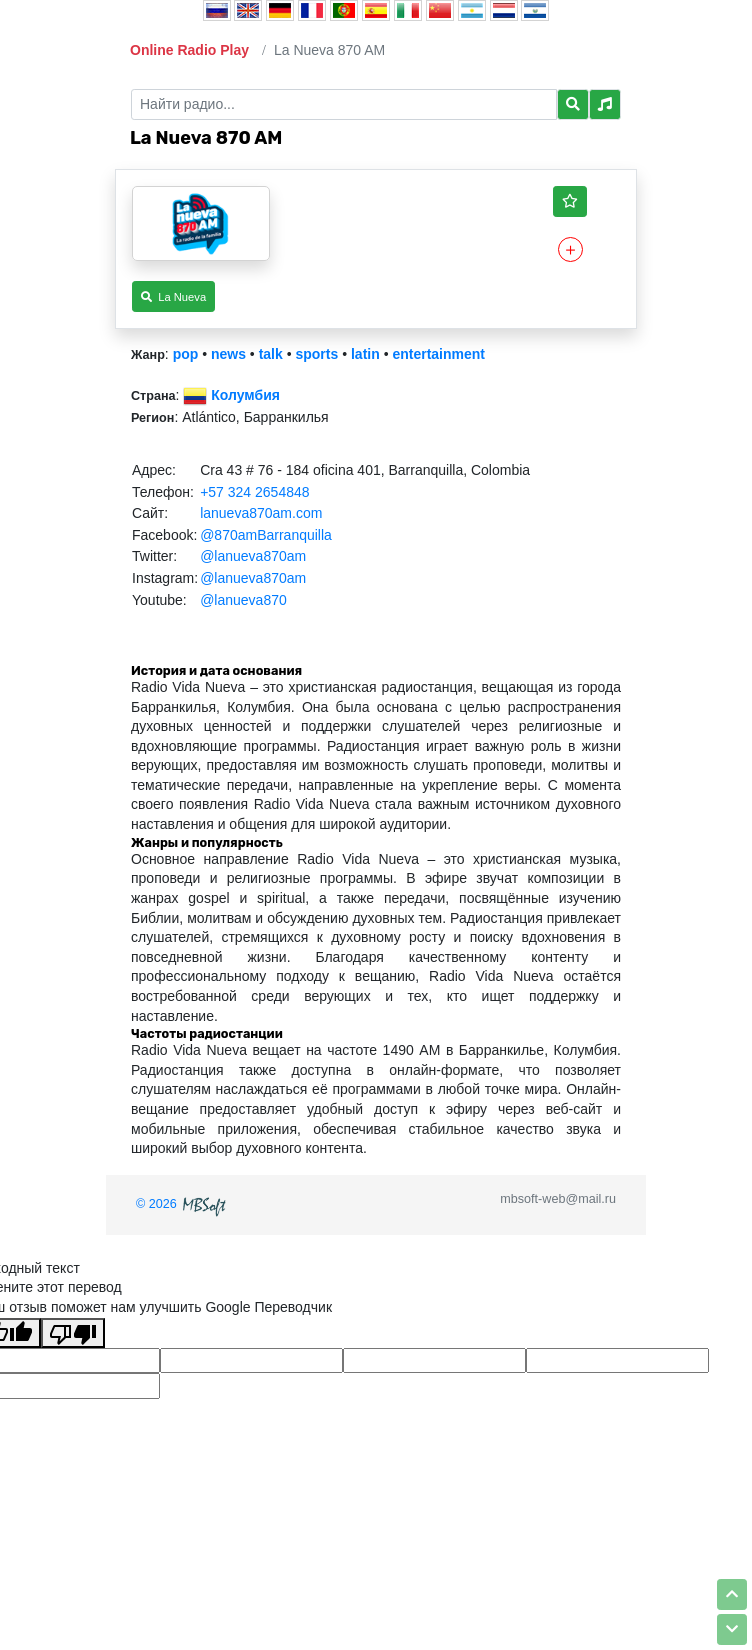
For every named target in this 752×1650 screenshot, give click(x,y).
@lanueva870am (253, 556)
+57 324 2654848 (254, 492)
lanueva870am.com (261, 513)
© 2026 (183, 1204)
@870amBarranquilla (266, 535)
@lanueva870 (243, 600)
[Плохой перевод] (73, 1333)
